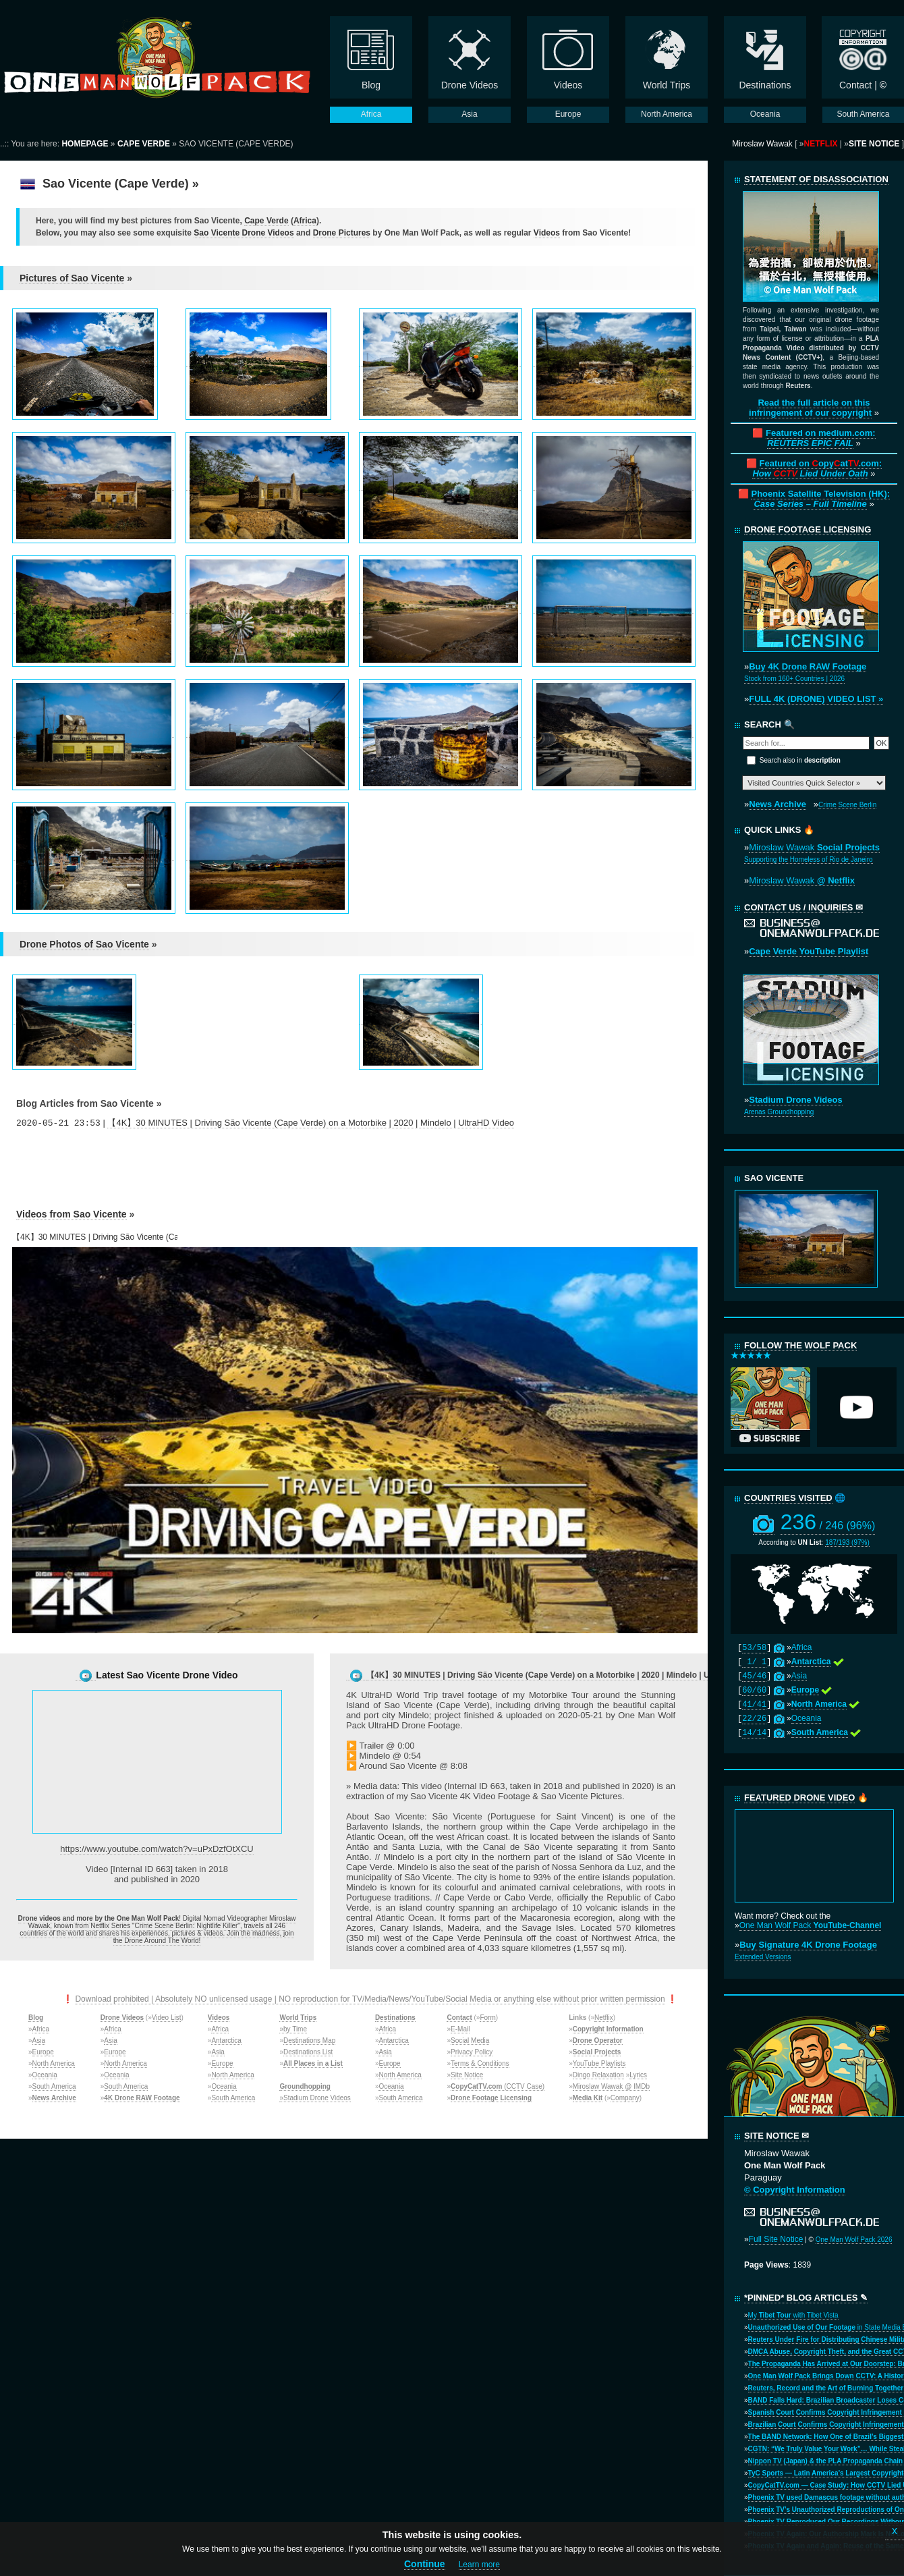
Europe (43, 2052)
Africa (304, 220)
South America (54, 2086)
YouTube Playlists (599, 2063)
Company (625, 2098)
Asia (38, 2040)
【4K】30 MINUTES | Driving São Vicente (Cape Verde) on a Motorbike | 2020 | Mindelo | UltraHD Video (310, 1123)
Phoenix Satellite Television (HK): (820, 499)
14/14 (754, 1733)
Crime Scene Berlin (847, 805)
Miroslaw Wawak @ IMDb (611, 2086)
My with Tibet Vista (793, 2315)
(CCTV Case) (497, 2086)
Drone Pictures (341, 233)
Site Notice (467, 2075)
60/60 (754, 1690)
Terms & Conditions (480, 2063)
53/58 (754, 1648)
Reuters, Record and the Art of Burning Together (826, 2388)
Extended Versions (763, 1957)
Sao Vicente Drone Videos (243, 233)
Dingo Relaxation (598, 2075)
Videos (547, 233)
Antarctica (226, 2040)
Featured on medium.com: (821, 438)
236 (828, 1522)
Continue (424, 2563)
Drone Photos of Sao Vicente (84, 944)
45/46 (754, 1676)
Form (487, 2017)
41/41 (754, 1704)
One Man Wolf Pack (810, 1925)
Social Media (470, 2040)
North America (53, 2063)
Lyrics (638, 2075)
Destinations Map (309, 2040)
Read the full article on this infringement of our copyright (810, 408)
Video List (166, 2017)
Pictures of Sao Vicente (72, 278)
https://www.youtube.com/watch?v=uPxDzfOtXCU (156, 1849)
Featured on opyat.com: (817, 468)
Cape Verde (266, 220)
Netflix (603, 2017)
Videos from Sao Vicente (71, 1214)
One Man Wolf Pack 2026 (854, 2239)
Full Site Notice (776, 2239)
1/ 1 (754, 1662)
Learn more (479, 2564)
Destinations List (308, 2052)
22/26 (754, 1719)
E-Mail (460, 2029)
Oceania (44, 2075)
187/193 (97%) (847, 1542)
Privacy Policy (471, 2052)
